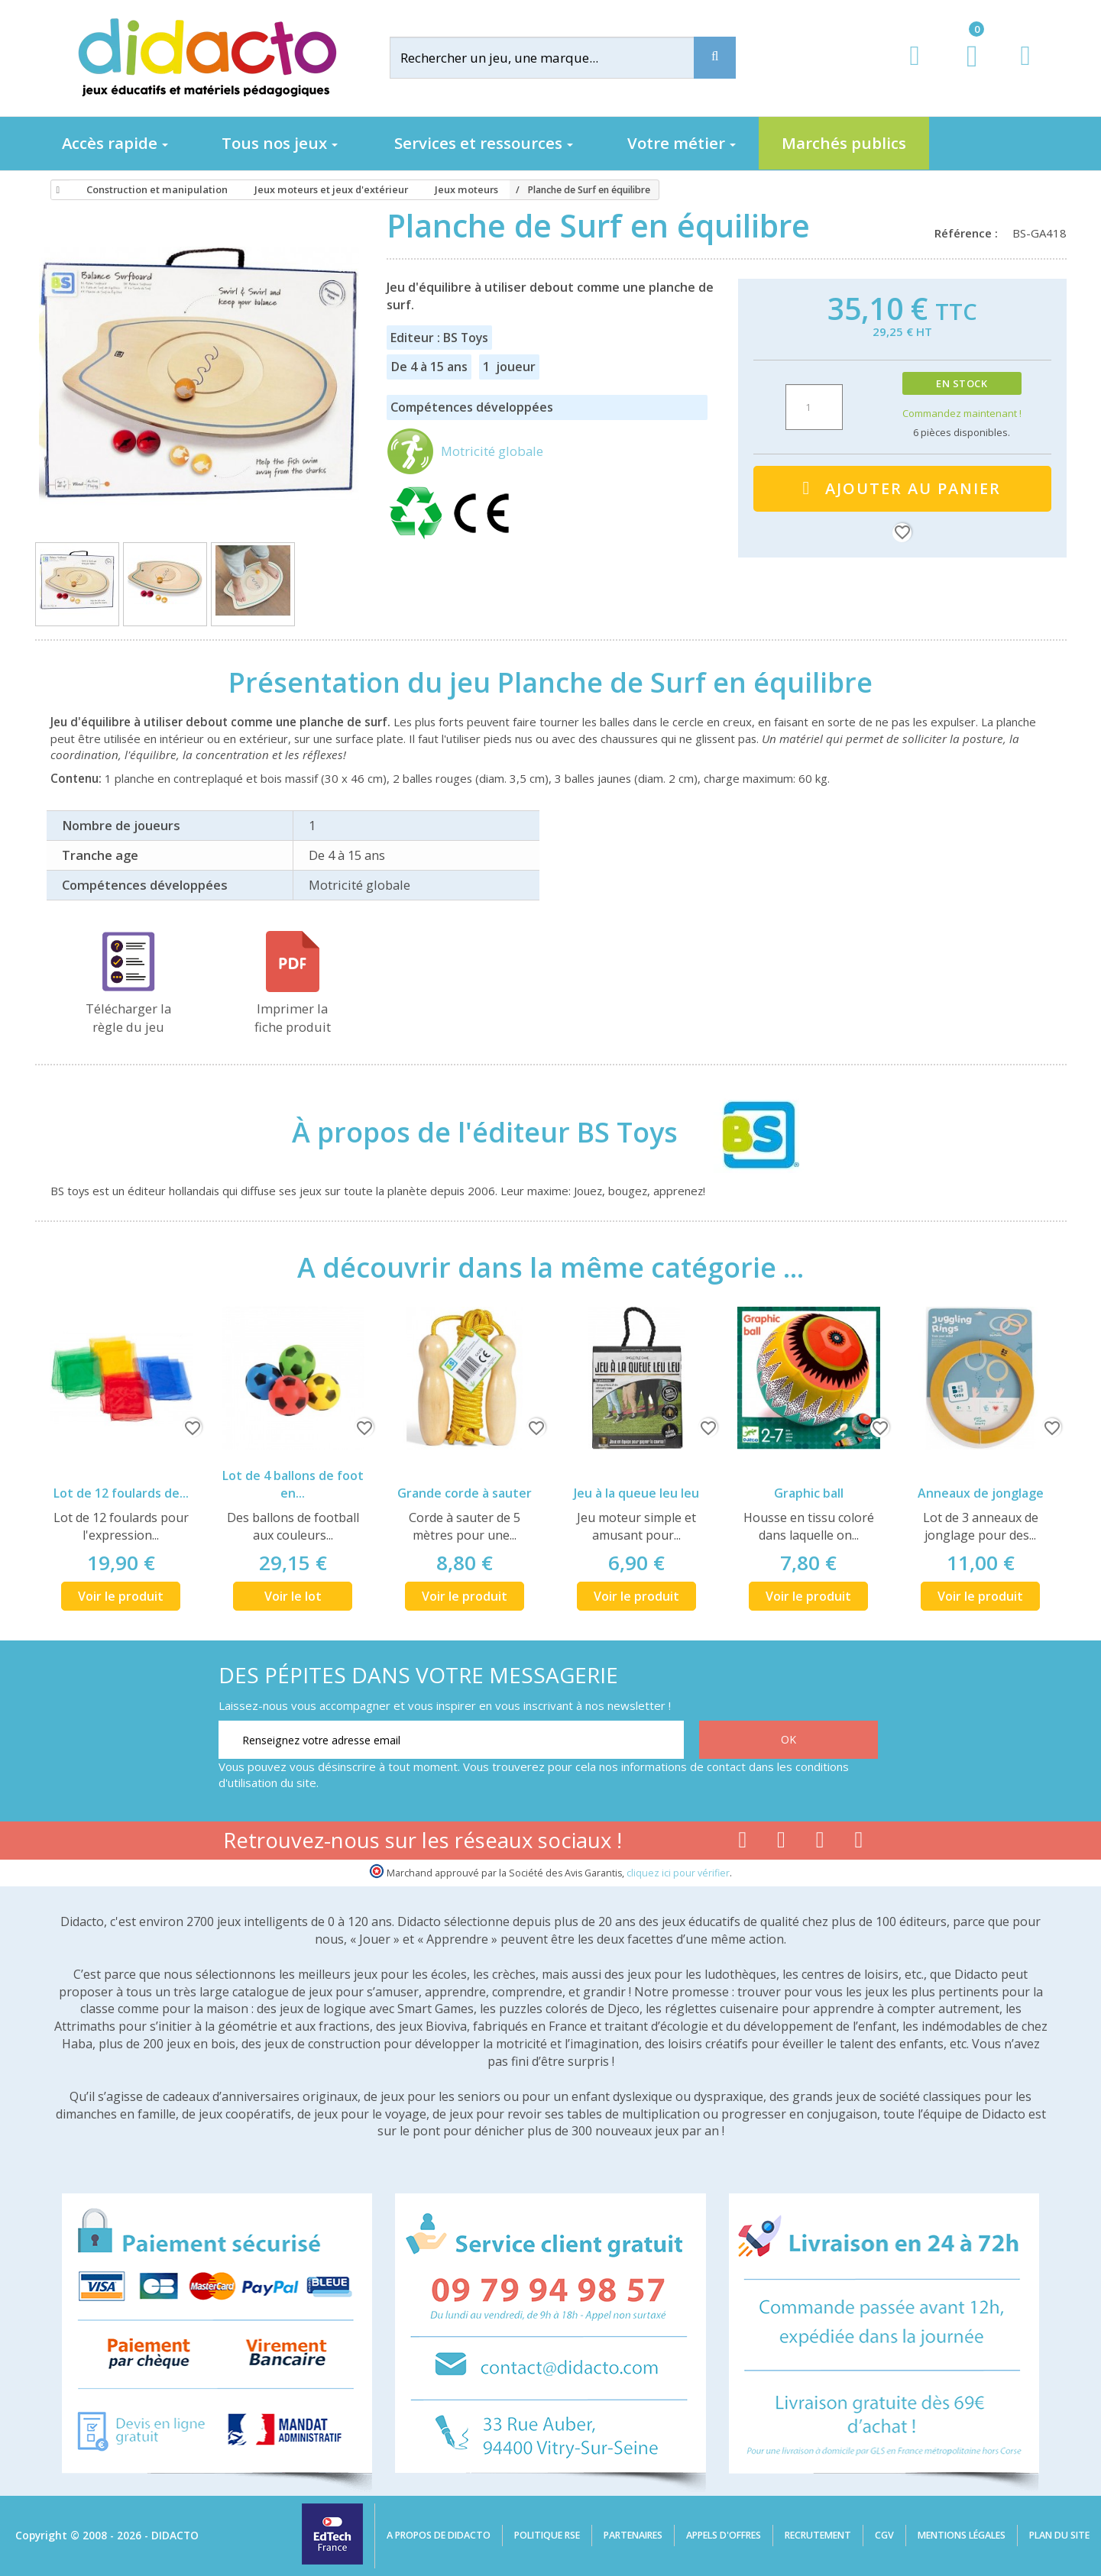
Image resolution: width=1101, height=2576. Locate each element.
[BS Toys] (746, 1132)
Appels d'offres (723, 2535)
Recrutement (818, 2535)
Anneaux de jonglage (981, 1493)
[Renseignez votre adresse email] (451, 1740)
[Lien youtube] (781, 1843)
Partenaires (633, 2535)
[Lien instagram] (820, 1843)
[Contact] (1025, 70)
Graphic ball (809, 1493)
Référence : (969, 233)
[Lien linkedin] (859, 1843)
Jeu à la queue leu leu (636, 1493)
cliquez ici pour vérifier (678, 1873)
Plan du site (1059, 2535)
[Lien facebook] (742, 1843)
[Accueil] (56, 190)
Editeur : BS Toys (439, 337)
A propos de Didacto (439, 2535)
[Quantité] (814, 407)
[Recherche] (715, 58)
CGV (884, 2535)
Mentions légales (961, 2535)
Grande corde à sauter (464, 1493)
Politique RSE (547, 2535)
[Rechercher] (554, 58)
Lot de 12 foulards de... (121, 1493)
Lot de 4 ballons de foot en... (293, 1484)
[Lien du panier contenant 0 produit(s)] (964, 70)
